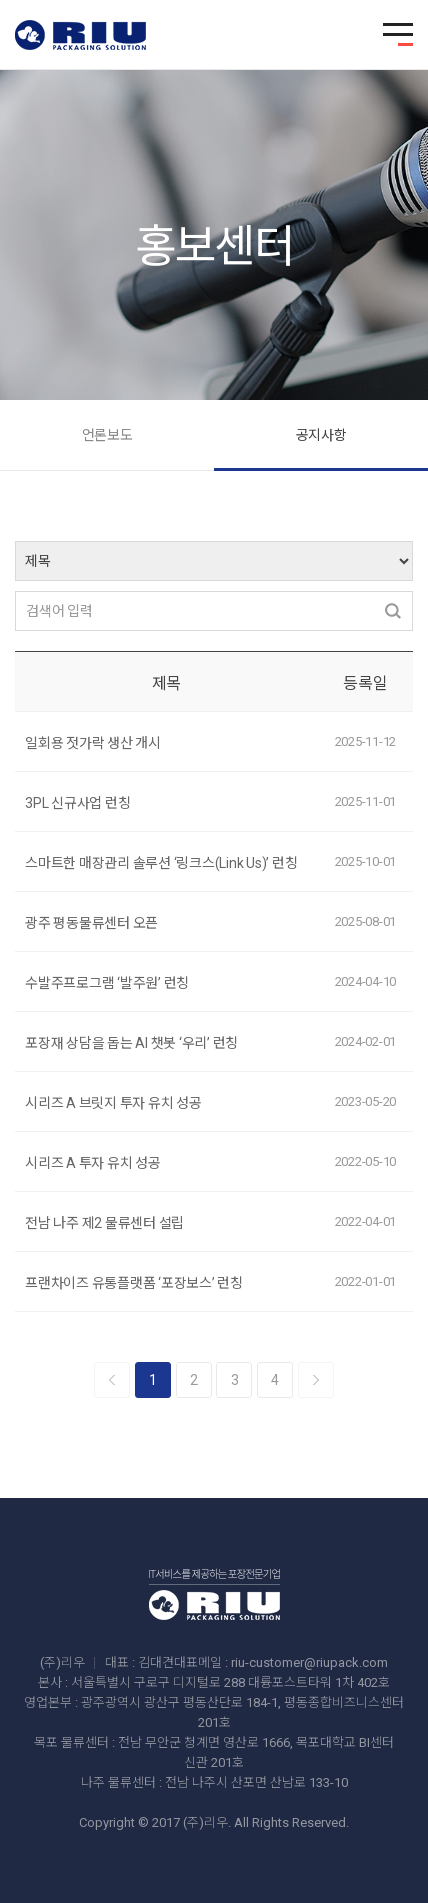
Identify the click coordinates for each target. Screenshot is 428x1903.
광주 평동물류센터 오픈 (91, 923)
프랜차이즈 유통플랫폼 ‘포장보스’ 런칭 (134, 1283)
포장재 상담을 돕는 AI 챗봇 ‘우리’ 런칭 (131, 1043)
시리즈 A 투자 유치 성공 (93, 1163)
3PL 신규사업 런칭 (77, 803)
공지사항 (321, 435)
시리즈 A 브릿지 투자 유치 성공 (113, 1103)
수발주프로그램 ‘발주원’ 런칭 (107, 983)
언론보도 (107, 435)
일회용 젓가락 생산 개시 (93, 743)
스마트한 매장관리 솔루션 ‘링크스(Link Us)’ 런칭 (161, 863)
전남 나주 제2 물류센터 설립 (104, 1223)
